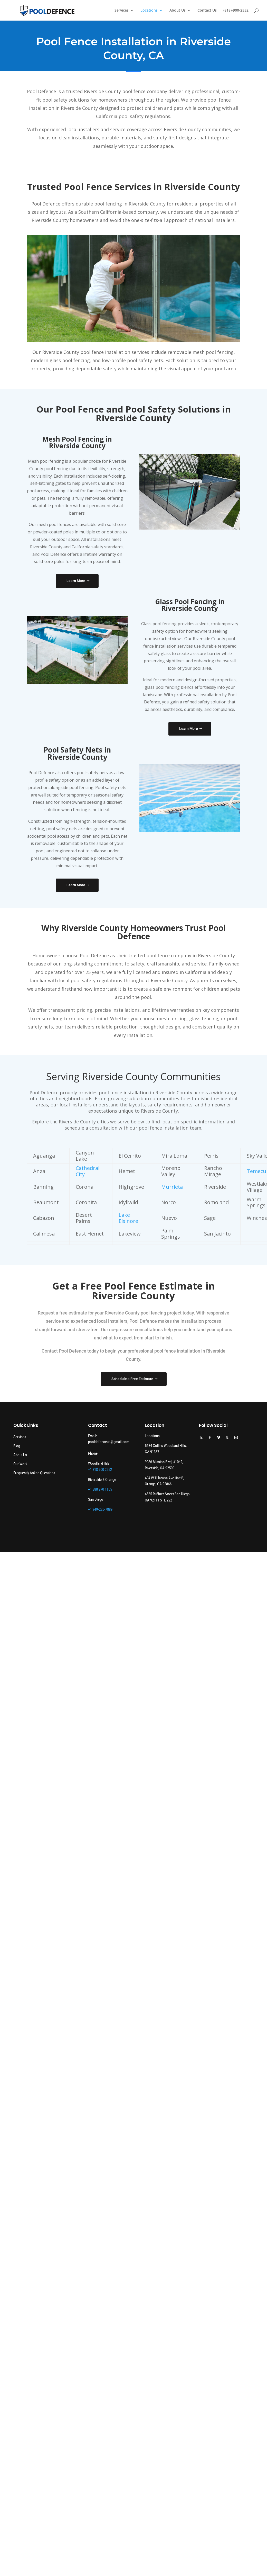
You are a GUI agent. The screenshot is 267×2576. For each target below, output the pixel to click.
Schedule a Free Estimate (132, 1379)
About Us (177, 10)
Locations (149, 10)
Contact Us (207, 10)
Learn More (75, 581)
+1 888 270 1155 (100, 1489)
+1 (100, 1509)
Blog (16, 1446)
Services (122, 10)
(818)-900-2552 (236, 10)
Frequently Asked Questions (34, 1473)
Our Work (20, 1464)
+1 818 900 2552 (100, 1469)
